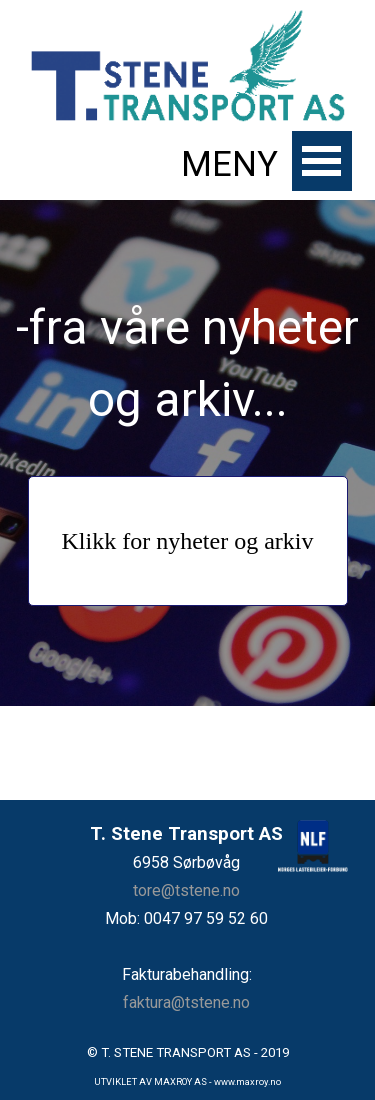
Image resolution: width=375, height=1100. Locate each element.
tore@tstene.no (186, 890)
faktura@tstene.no (186, 1002)
